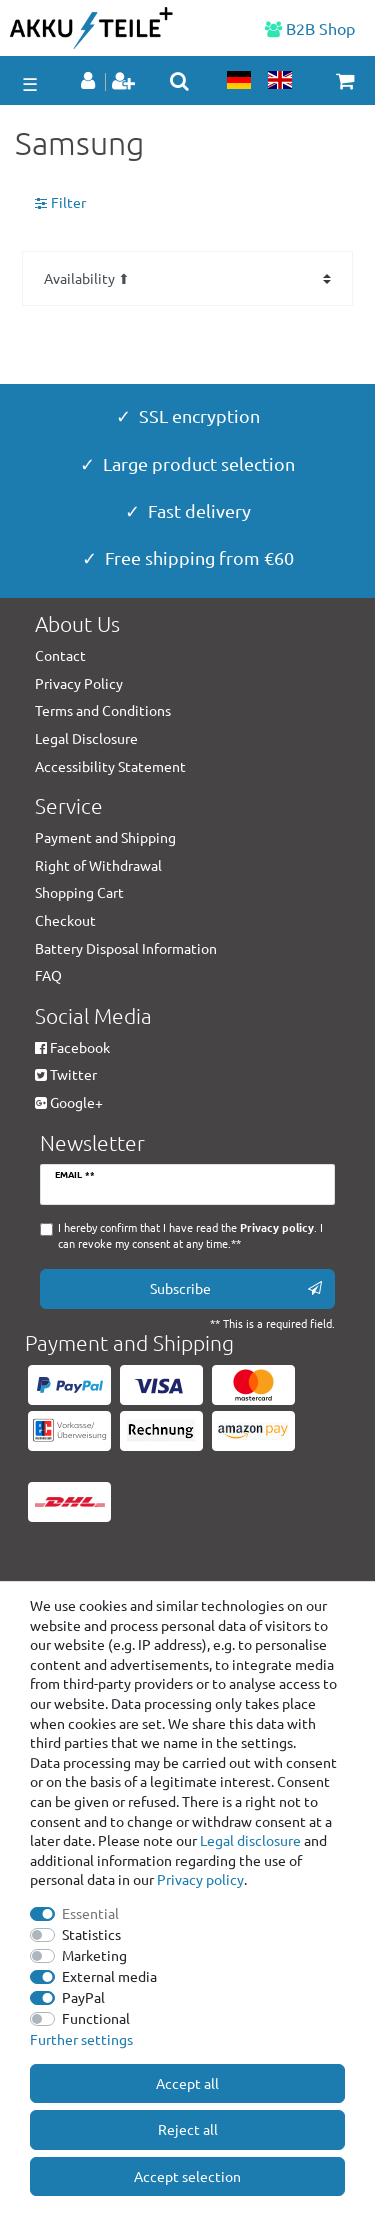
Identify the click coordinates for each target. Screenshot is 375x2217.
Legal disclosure (250, 1840)
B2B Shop (310, 28)
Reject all (188, 2129)
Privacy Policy (79, 683)
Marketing (94, 1955)
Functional (96, 2018)
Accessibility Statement (110, 766)
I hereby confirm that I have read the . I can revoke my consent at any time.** (190, 1235)
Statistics (91, 1934)
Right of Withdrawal (98, 865)
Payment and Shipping (105, 837)
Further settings (81, 2039)
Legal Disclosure (86, 738)
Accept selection (187, 2176)
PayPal (83, 1997)
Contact (60, 655)
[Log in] (90, 82)
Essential (90, 1913)
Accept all (187, 2083)
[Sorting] (187, 278)
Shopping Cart (79, 892)
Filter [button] (60, 203)
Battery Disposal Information (126, 948)
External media (109, 1976)
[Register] (125, 82)
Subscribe (236, 1288)
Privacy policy (200, 1879)
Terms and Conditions (103, 710)
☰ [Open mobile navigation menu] (30, 83)
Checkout (65, 920)
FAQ (48, 975)
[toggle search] (179, 81)
